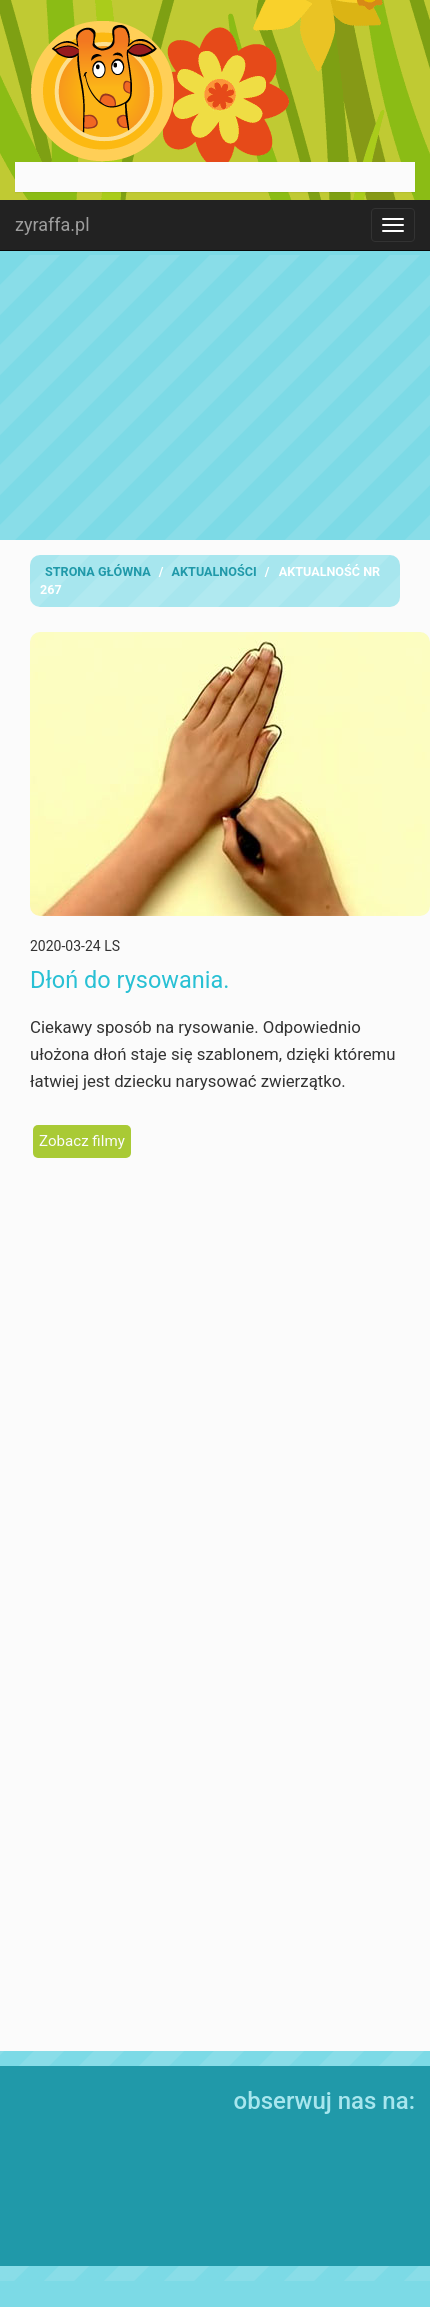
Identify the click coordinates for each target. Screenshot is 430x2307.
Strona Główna (98, 571)
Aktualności (214, 571)
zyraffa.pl (52, 224)
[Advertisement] (215, 395)
